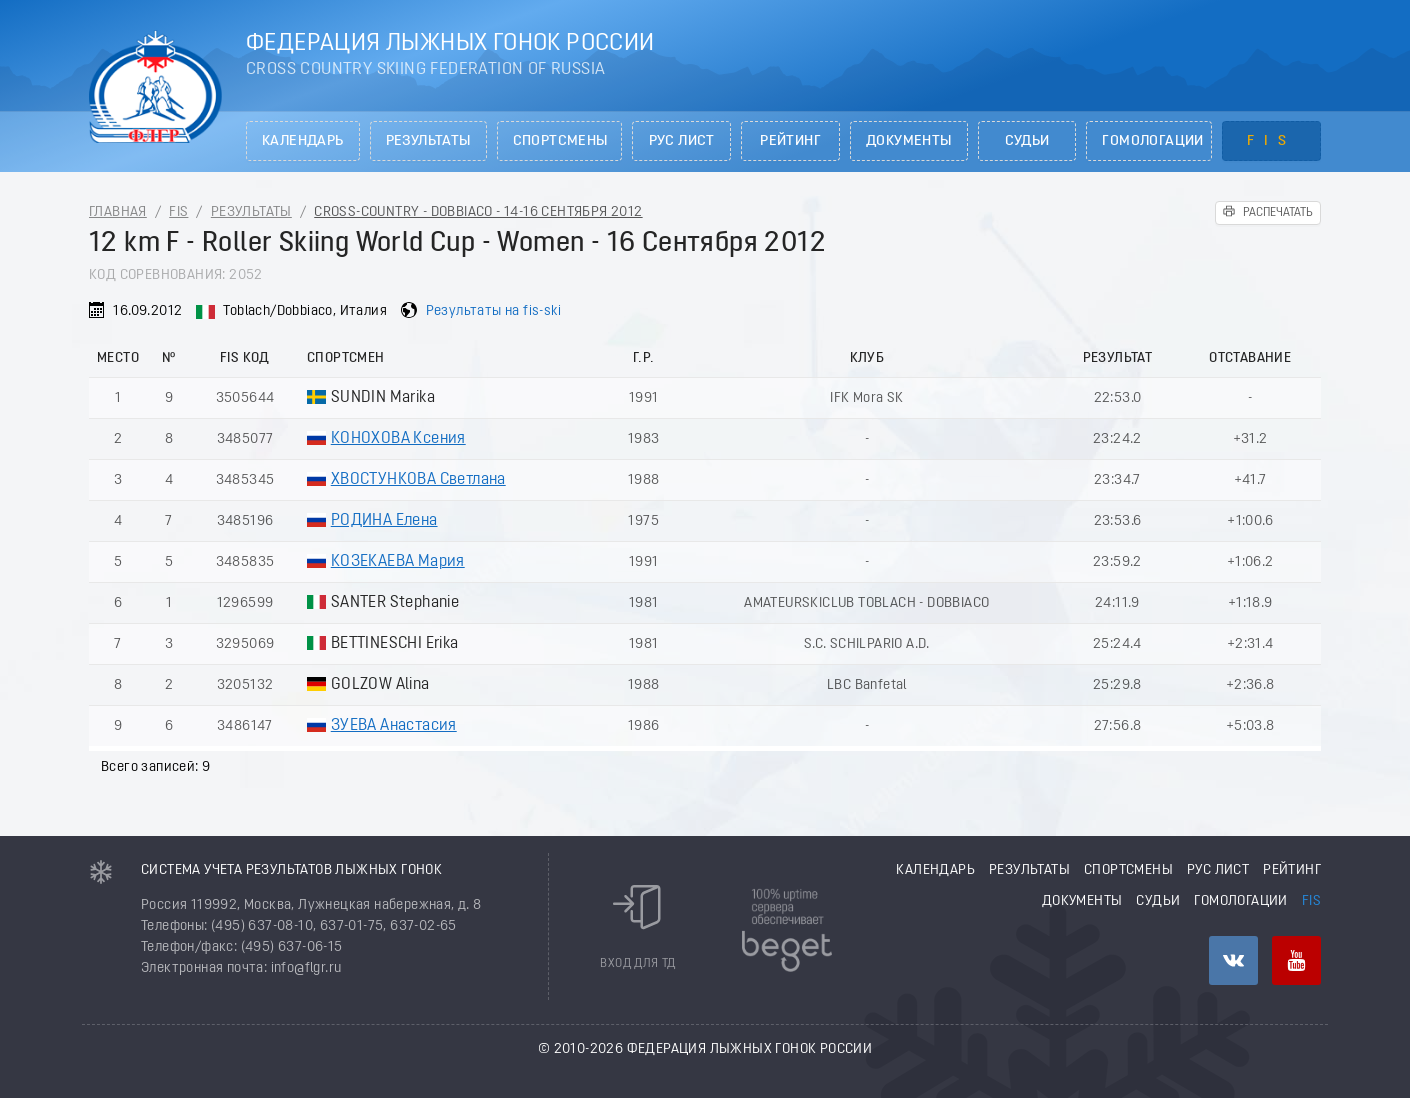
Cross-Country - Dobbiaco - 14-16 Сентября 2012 (478, 212)
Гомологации (1152, 141)
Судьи (1027, 141)
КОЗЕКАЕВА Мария (398, 562)
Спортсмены (560, 141)
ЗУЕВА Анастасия (394, 726)
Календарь (303, 141)
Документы (909, 141)
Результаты (428, 141)
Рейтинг (790, 141)
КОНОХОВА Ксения (398, 439)
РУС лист (682, 141)
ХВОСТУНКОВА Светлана (418, 480)
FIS (1271, 141)
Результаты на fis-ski (493, 311)
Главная (118, 212)
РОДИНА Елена (384, 521)
